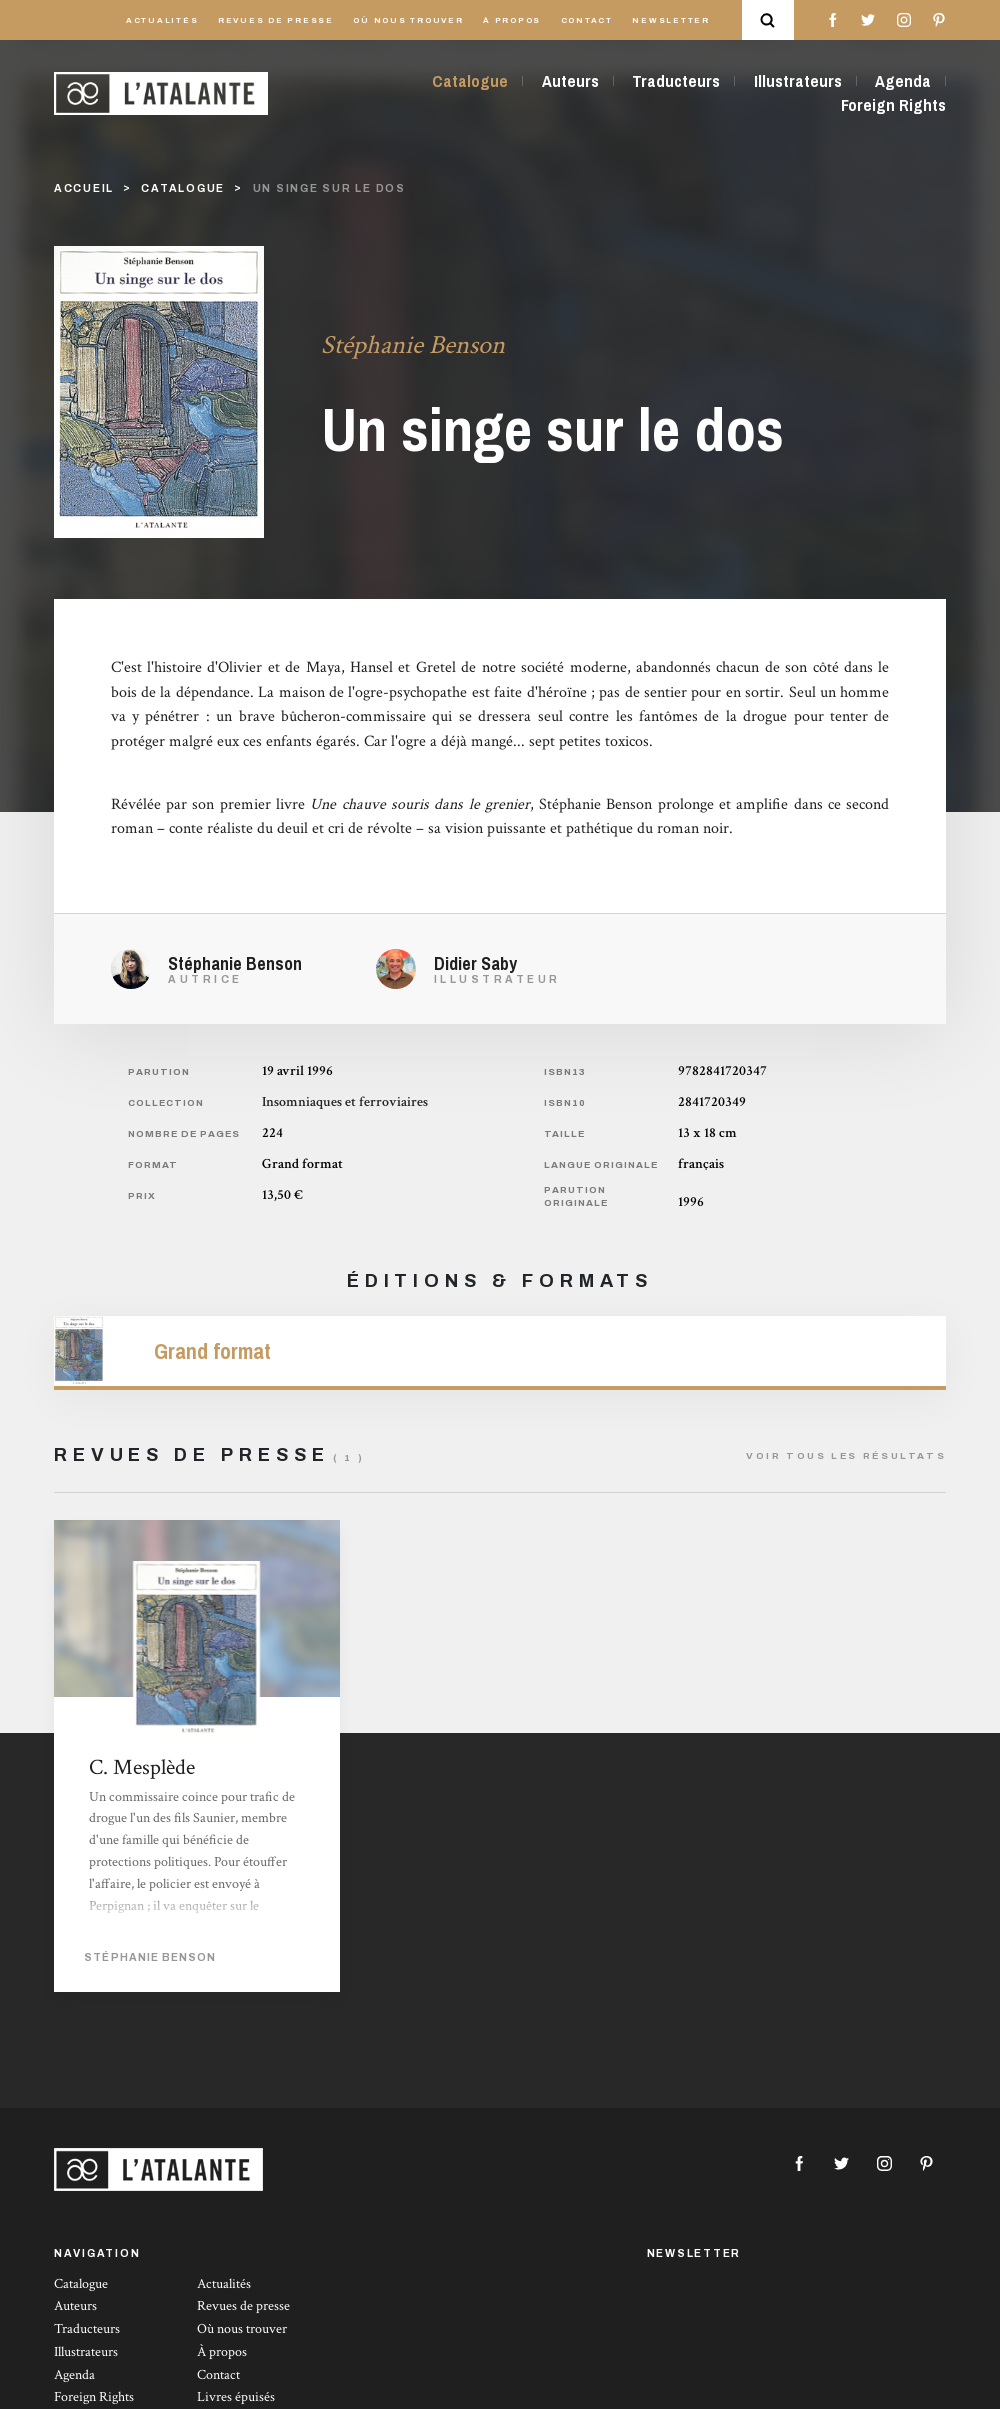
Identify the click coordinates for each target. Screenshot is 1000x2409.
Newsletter (671, 20)
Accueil (84, 188)
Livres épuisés (236, 2397)
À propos (512, 20)
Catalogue (470, 81)
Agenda (903, 81)
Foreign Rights (893, 105)
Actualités (162, 20)
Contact (587, 20)
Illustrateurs (798, 81)
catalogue (183, 188)
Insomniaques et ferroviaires (345, 1102)
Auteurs (570, 81)
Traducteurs (676, 81)
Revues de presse (276, 20)
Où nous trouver (408, 20)
